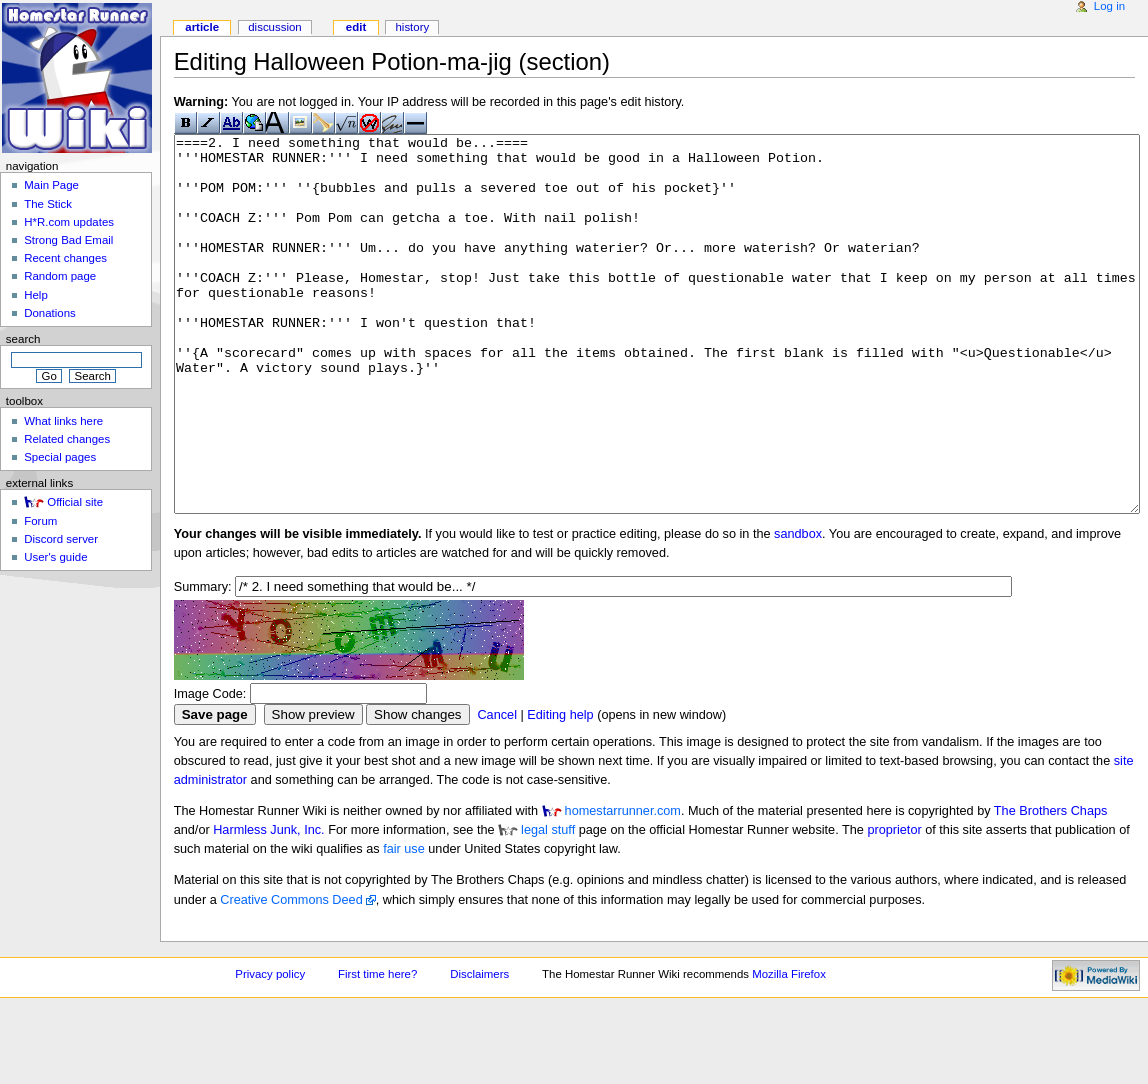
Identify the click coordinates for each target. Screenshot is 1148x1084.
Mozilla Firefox (789, 1049)
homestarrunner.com (623, 886)
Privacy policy (270, 1049)
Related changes (67, 439)
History (412, 27)
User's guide (55, 557)
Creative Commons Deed (291, 975)
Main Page (51, 185)
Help (36, 295)
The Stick (48, 204)
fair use (404, 924)
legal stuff (548, 905)
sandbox (798, 609)
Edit (356, 27)
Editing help (560, 790)
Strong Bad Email (68, 240)
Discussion (274, 27)
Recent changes (65, 258)
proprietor (894, 905)
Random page (60, 276)
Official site (75, 502)
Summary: (203, 662)
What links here (63, 421)
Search (23, 339)
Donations (50, 313)
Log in (1109, 6)
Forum (40, 521)
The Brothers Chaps (1051, 886)
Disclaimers (479, 1049)
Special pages (60, 457)
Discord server (61, 539)
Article (202, 27)
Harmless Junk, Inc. (268, 905)
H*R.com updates (69, 222)
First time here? (377, 1049)
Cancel (497, 790)
